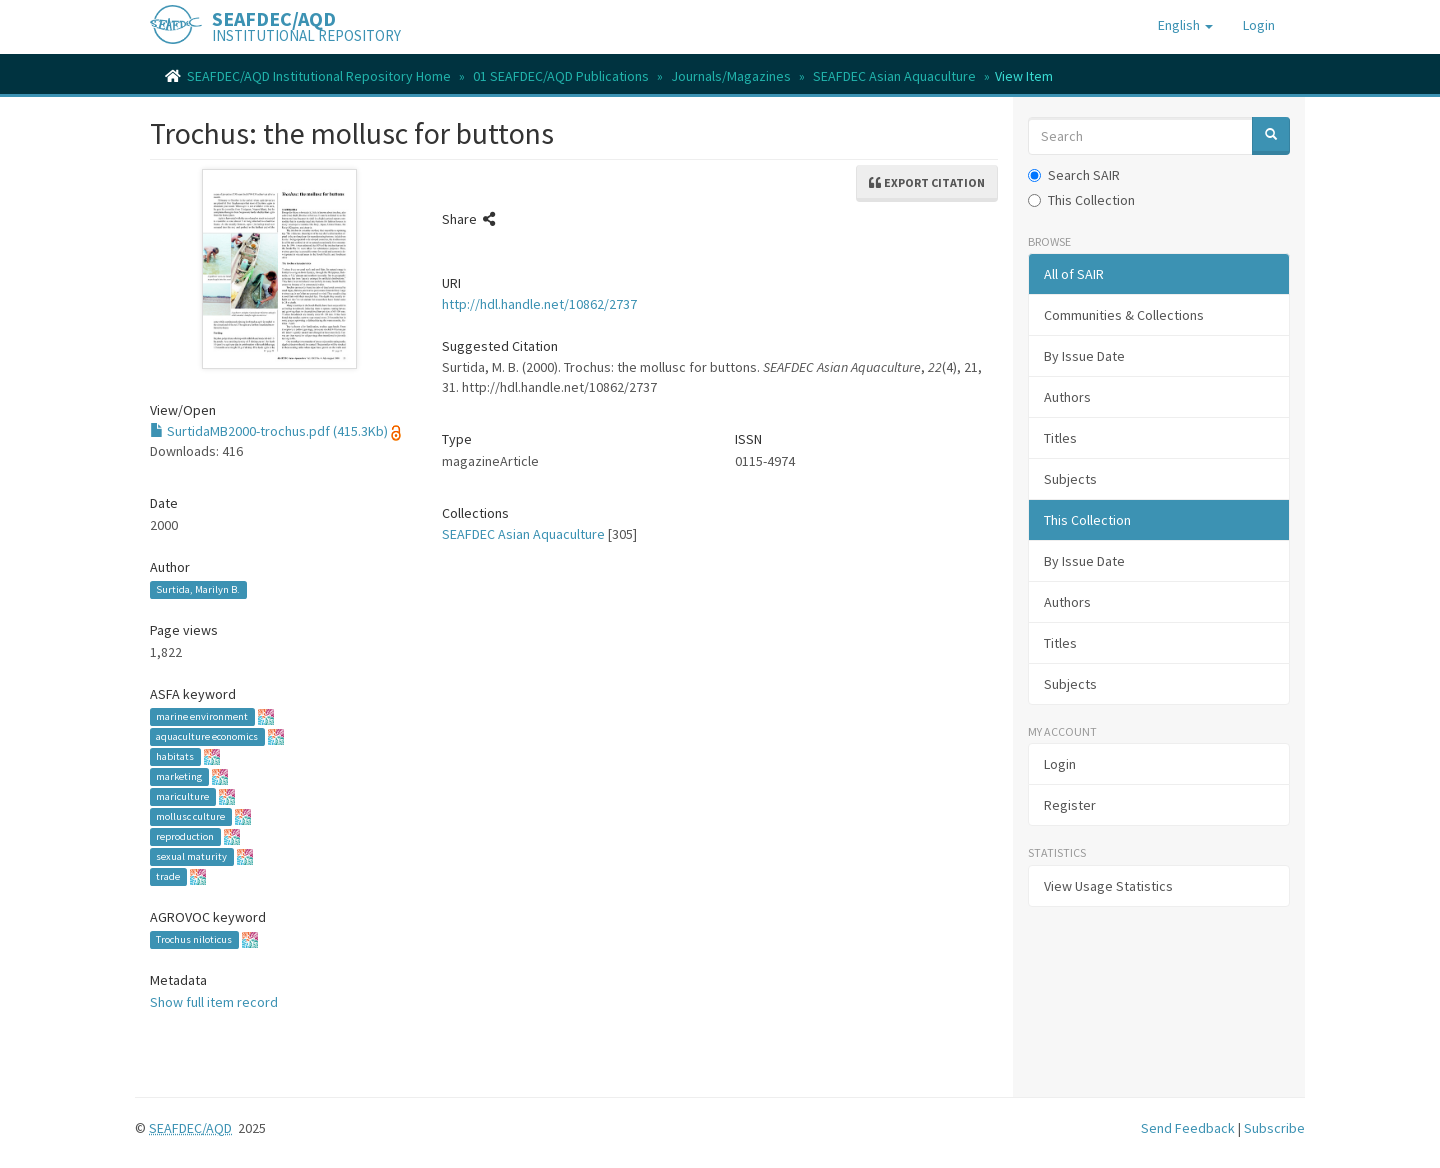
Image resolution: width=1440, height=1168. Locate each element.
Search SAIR (1074, 175)
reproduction (185, 836)
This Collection (1081, 200)
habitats (175, 756)
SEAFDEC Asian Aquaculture (894, 76)
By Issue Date (1084, 356)
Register (1070, 805)
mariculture (182, 796)
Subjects (1070, 479)
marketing (179, 776)
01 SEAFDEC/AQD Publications (561, 76)
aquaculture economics (207, 736)
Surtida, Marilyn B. (198, 589)
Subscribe (1274, 1128)
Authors (1067, 397)
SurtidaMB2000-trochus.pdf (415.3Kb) (269, 431)
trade (168, 876)
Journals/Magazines (731, 76)
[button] (1185, 25)
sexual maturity (191, 856)
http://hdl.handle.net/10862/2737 (539, 304)
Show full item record (214, 1002)
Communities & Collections (1124, 315)
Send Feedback (1188, 1128)
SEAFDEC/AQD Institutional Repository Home (319, 76)
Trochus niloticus (194, 939)
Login (1060, 764)
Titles (1060, 438)
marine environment (202, 716)
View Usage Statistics (1108, 886)
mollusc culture (190, 816)
